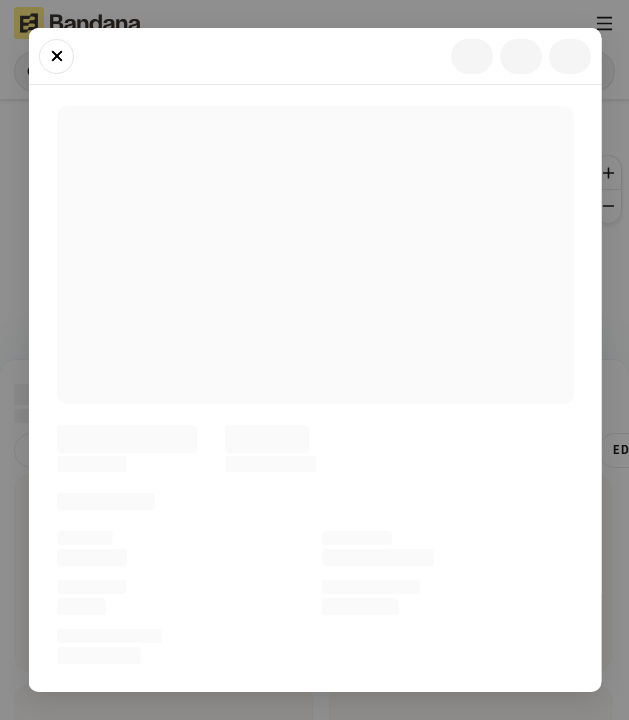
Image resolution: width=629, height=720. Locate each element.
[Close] (56, 56)
